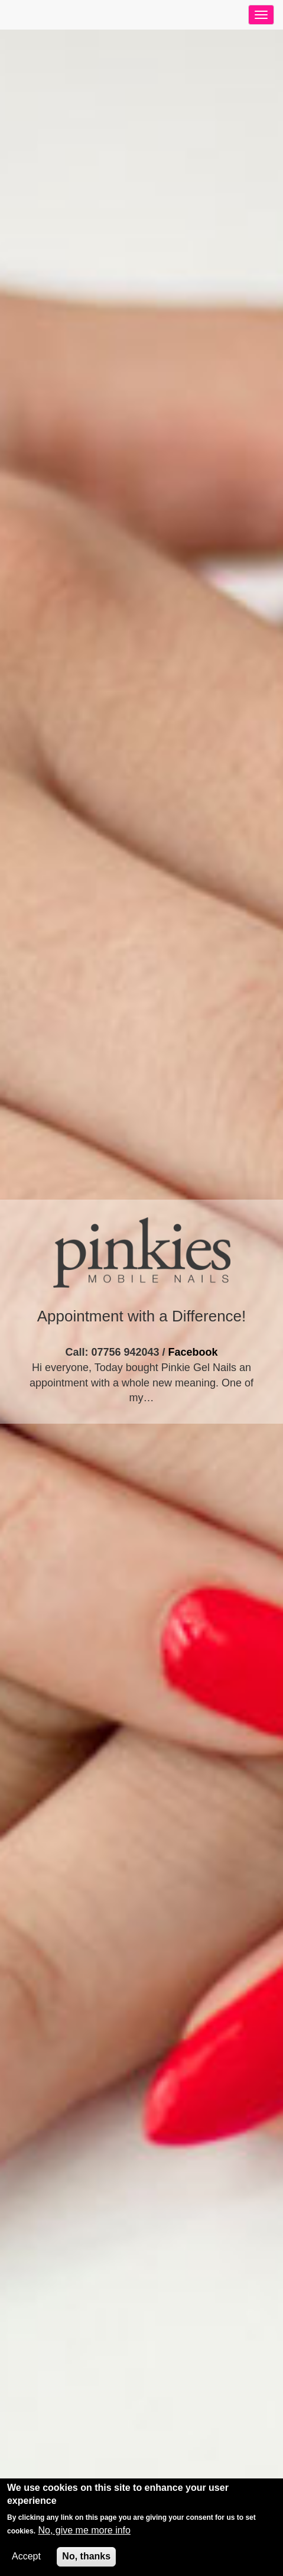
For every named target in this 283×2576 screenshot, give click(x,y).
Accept (26, 2556)
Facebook (193, 1352)
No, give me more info (84, 2530)
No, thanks (86, 2556)
